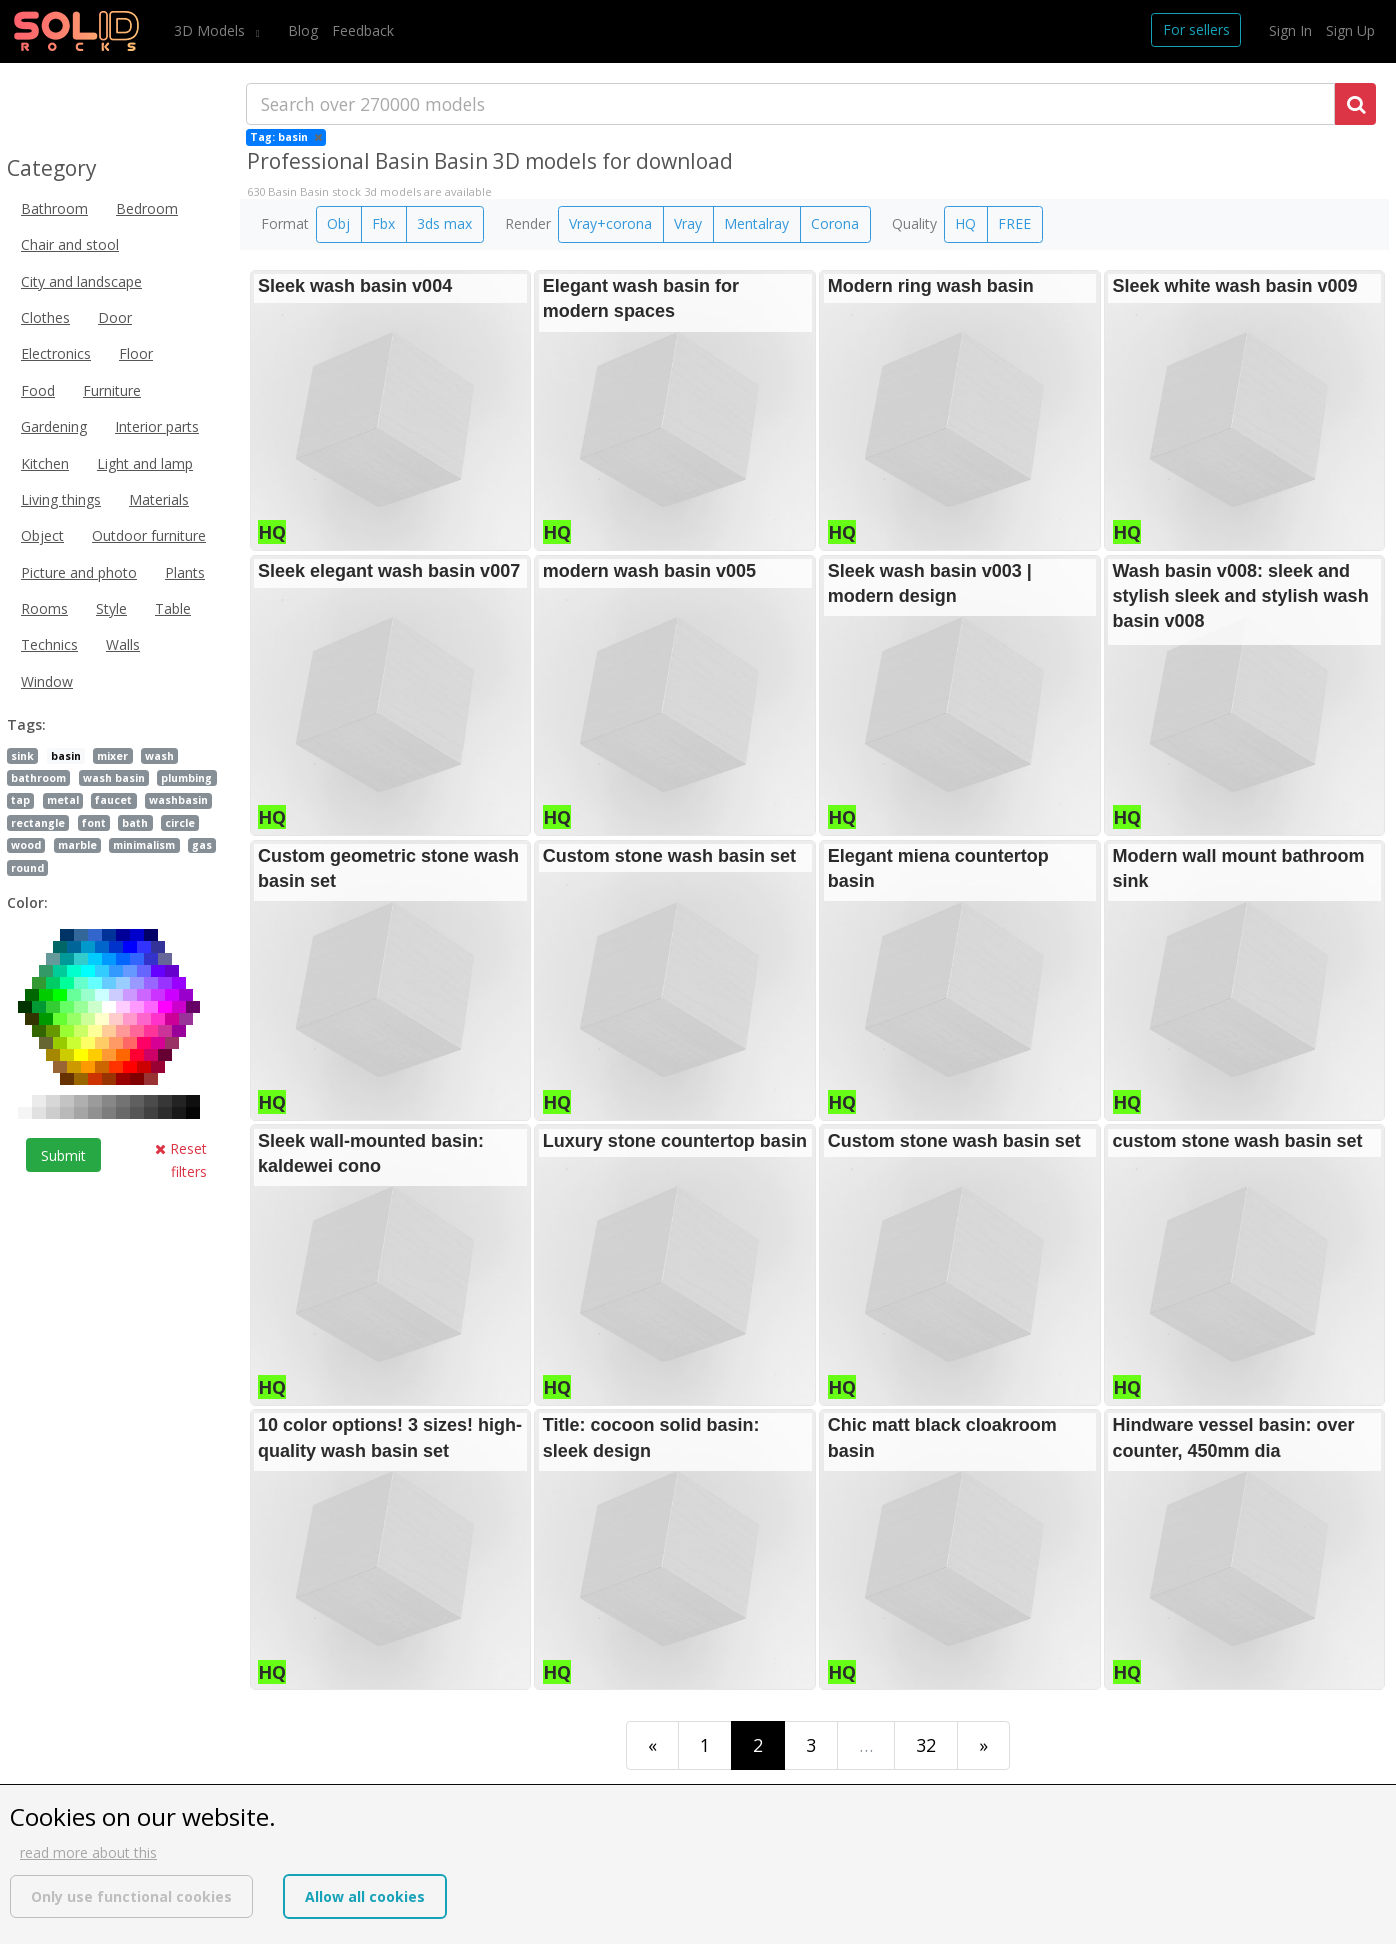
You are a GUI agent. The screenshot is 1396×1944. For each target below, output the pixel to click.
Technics (49, 644)
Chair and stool (70, 244)
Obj (338, 223)
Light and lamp (145, 463)
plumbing (186, 778)
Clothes (45, 317)
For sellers (1196, 29)
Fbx (383, 223)
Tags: (26, 724)
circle (180, 823)
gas (202, 845)
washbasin (178, 800)
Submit (63, 1155)
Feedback (363, 30)
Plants (185, 572)
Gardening (54, 426)
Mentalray (756, 223)
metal (63, 800)
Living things (61, 499)
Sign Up (1350, 30)
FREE (1014, 223)
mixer (112, 756)
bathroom (38, 778)
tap (20, 800)
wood (26, 845)
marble (77, 845)
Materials (159, 499)
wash (159, 756)
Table (173, 608)
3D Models (211, 30)
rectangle (38, 823)
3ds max (444, 223)
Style (111, 608)
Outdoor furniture (149, 535)
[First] (652, 1745)
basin (66, 756)
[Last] (983, 1745)
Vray (688, 223)
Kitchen (45, 463)
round (27, 868)
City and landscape (81, 281)
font (94, 823)
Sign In (1290, 30)
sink (22, 756)
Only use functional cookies (131, 1896)
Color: (27, 902)
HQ (965, 223)
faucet (113, 800)
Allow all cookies (365, 1896)
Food (38, 390)
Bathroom (54, 208)
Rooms (44, 608)
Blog (303, 30)
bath (135, 823)
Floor (136, 353)
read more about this (88, 1852)
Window (47, 681)
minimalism (144, 845)
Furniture (112, 390)
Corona (835, 223)
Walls (123, 644)
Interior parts (157, 426)
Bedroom (147, 208)
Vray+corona (610, 223)
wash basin (114, 778)
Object (42, 535)
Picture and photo (79, 572)
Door (115, 317)
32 (926, 1745)
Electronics (56, 353)
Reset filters (181, 1159)
